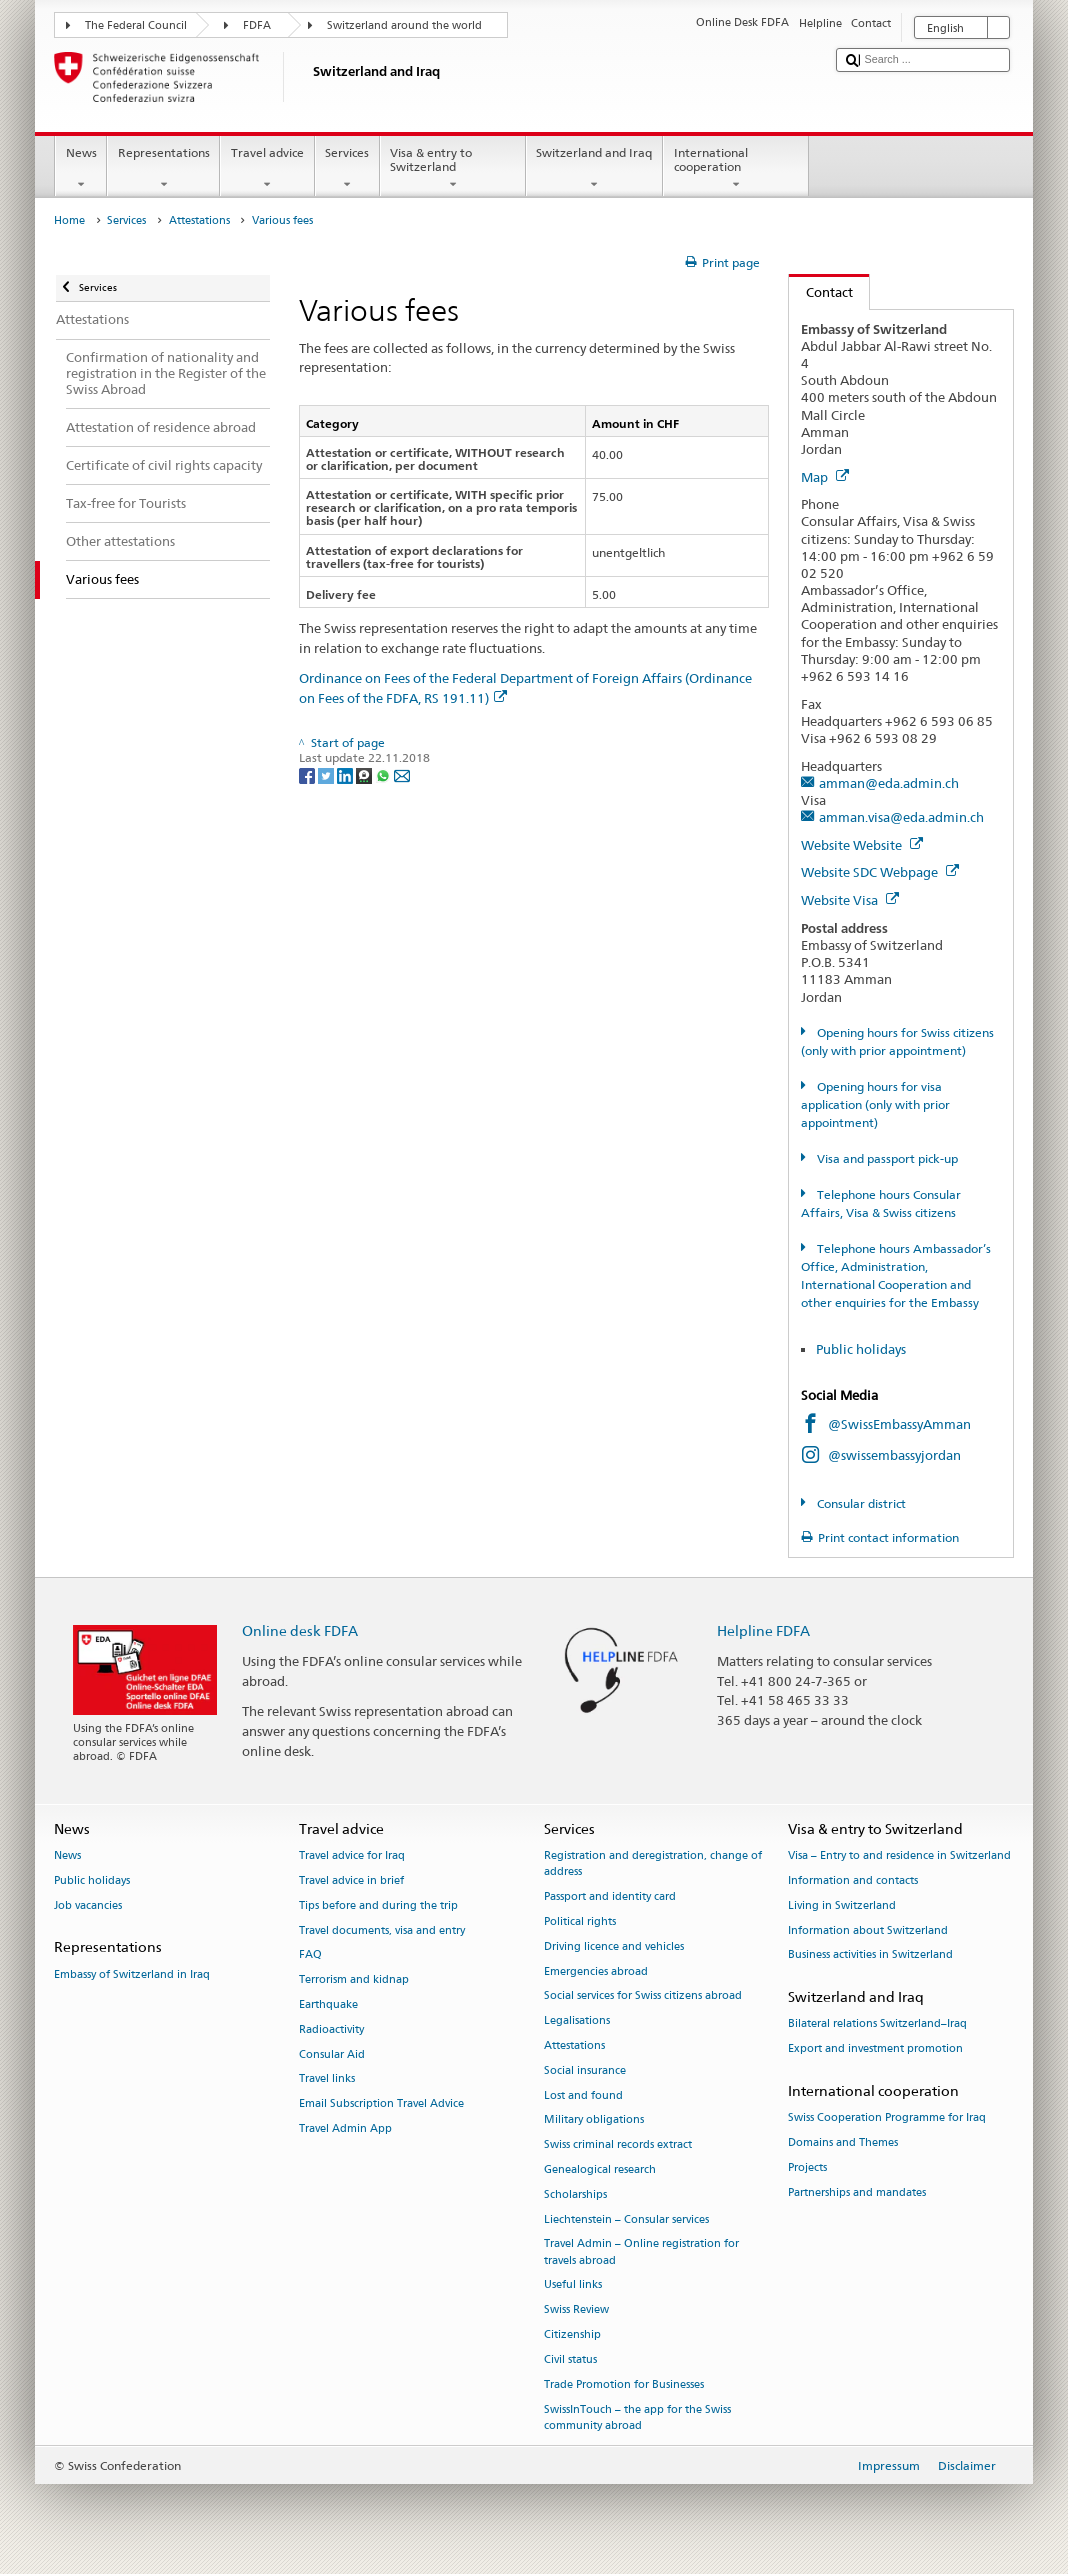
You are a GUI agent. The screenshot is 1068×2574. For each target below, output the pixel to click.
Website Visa (850, 900)
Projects (807, 2167)
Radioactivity (331, 2029)
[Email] (402, 774)
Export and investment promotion (875, 2049)
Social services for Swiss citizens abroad (643, 1996)
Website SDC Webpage (880, 872)
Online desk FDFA (300, 1630)
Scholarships (575, 2194)
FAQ (310, 1955)
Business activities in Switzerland (870, 1955)
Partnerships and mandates (857, 2192)
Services (347, 169)
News (81, 169)
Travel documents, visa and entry (382, 1930)
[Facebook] (308, 774)
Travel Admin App (345, 2128)
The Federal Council (136, 25)
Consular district (860, 1503)
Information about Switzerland (868, 1930)
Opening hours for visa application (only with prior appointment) (875, 1104)
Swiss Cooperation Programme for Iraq (887, 2118)
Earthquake (328, 2004)
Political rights (580, 1921)
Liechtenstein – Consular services (626, 2219)
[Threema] (365, 774)
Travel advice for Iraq (352, 1855)
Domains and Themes (843, 2142)
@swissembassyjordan (894, 1455)
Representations (163, 169)
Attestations (199, 220)
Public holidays (862, 1349)
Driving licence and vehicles (614, 1946)
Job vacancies (88, 1905)
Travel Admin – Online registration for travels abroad (641, 2252)
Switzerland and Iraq (594, 169)
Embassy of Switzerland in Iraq (132, 1974)
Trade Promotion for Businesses (624, 2384)
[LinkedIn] (346, 774)
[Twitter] (327, 774)
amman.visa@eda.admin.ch (901, 817)
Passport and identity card (610, 1896)
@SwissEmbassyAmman (899, 1424)
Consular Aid (332, 2054)
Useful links (573, 2285)
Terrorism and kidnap (354, 1980)
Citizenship (572, 2334)
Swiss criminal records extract (618, 2145)
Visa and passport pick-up (886, 1158)
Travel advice (267, 169)
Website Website (862, 845)
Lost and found (583, 2095)
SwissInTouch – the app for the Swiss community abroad (637, 2417)
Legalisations (577, 2021)
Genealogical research (600, 2169)
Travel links (327, 2079)
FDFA (257, 25)
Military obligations (594, 2120)
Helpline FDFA (763, 1630)
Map (825, 477)
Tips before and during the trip (378, 1905)
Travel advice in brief (351, 1880)
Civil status (570, 2359)
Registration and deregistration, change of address (653, 1863)
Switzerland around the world (404, 25)
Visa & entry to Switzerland (453, 169)
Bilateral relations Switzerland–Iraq (877, 2024)
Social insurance (585, 2070)
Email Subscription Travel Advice (381, 2104)
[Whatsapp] (384, 774)
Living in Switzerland (842, 1905)
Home (69, 220)
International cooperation (736, 169)
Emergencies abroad (596, 1971)
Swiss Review (576, 2310)
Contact (821, 292)
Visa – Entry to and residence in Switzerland (899, 1855)
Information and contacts (853, 1880)
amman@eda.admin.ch (889, 783)
